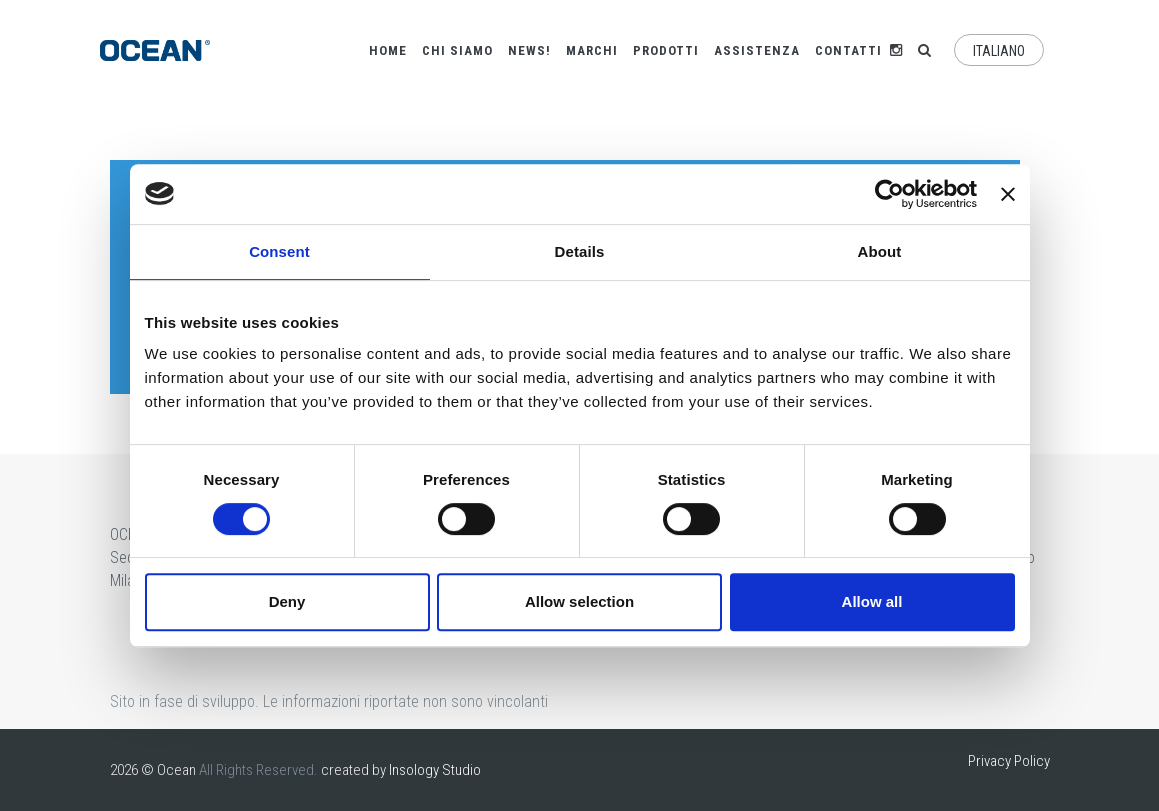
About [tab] (880, 251)
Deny (287, 601)
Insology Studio (435, 770)
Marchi (592, 50)
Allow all (872, 601)
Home (388, 50)
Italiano (999, 51)
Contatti (848, 50)
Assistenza (757, 50)
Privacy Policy (1009, 761)
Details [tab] (580, 251)
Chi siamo (457, 50)
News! (529, 50)
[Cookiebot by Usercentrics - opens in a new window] (889, 194)
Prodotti (666, 50)
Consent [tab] (279, 251)
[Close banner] (1008, 194)
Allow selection (579, 601)
